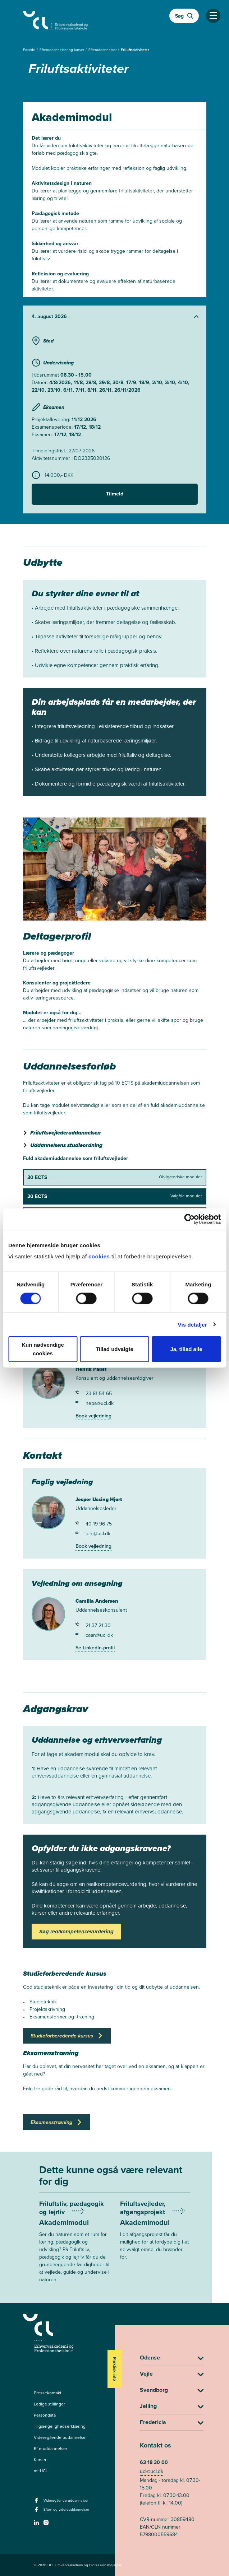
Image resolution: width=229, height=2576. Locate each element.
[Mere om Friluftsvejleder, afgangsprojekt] (155, 2235)
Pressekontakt (47, 2393)
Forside (29, 49)
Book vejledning (93, 1416)
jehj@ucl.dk (92, 1533)
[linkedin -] (37, 2524)
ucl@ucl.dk (151, 2471)
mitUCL (41, 2471)
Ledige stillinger (49, 2404)
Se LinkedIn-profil (95, 1648)
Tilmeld (114, 494)
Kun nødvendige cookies (43, 1349)
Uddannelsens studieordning (66, 1145)
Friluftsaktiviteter (135, 49)
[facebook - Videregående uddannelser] (37, 2502)
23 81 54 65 (93, 1393)
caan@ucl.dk (94, 1635)
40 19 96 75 (93, 1524)
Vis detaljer (192, 1324)
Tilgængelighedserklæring (60, 2426)
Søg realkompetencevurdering (76, 1932)
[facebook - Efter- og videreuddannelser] (37, 2511)
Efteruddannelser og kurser (62, 49)
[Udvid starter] (114, 317)
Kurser (40, 2459)
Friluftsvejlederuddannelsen (65, 1132)
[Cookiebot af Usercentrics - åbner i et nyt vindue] (189, 1219)
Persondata (45, 2415)
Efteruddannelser (103, 49)
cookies (99, 1256)
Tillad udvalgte (114, 1349)
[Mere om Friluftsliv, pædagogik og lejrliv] (74, 2246)
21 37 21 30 (93, 1625)
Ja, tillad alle (186, 1349)
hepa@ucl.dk (94, 1403)
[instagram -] (46, 2524)
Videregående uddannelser (60, 2437)
